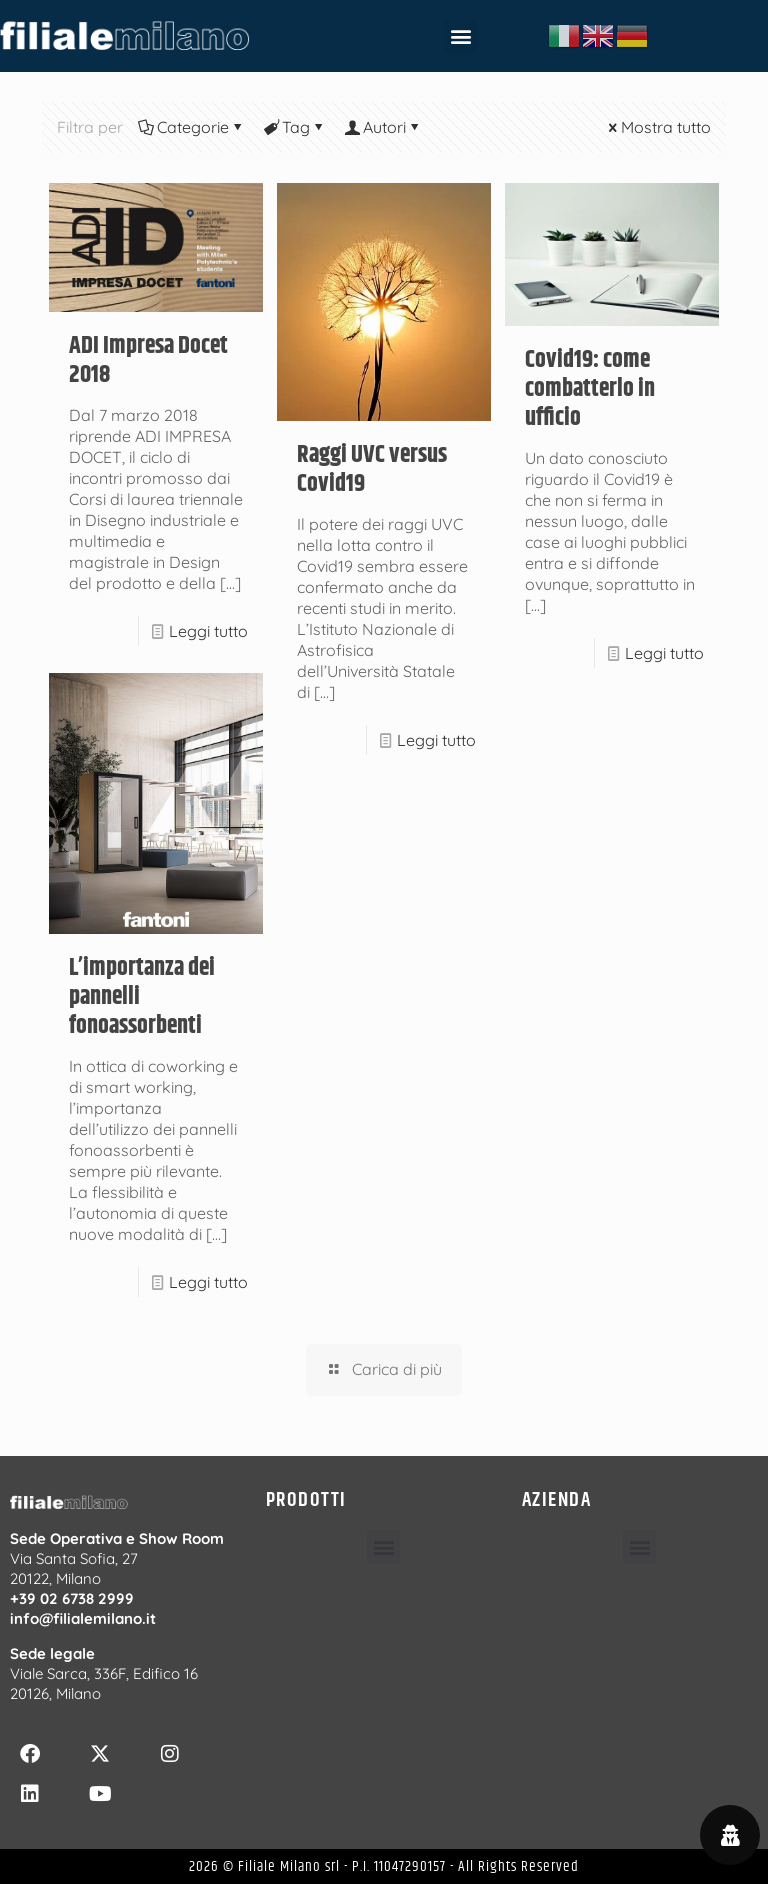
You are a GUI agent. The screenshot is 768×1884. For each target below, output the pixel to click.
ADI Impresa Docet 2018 (148, 360)
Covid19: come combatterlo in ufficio (590, 389)
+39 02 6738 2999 (72, 1598)
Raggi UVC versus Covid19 (372, 469)
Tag (294, 127)
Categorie (191, 127)
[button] (460, 36)
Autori (383, 127)
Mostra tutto (658, 127)
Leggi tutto (208, 631)
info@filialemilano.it (83, 1618)
